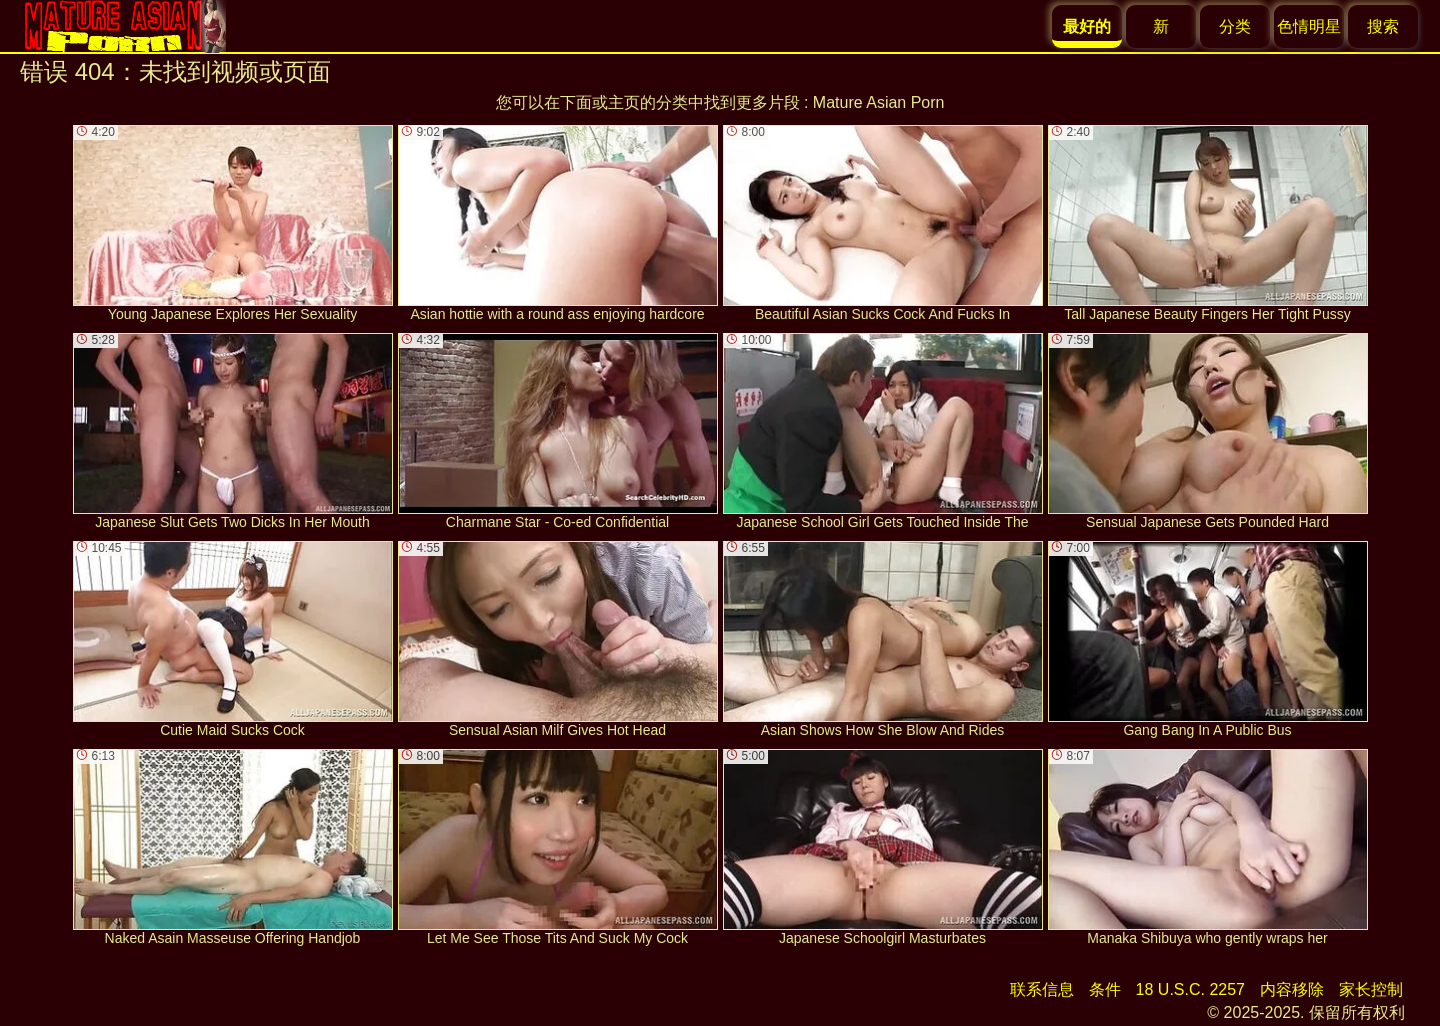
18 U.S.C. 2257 (1190, 989)
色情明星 (1309, 26)
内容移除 (1292, 989)
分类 (1235, 26)
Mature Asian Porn (879, 102)
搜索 (1383, 26)
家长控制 (1371, 989)
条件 (1105, 989)
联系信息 (1042, 989)
